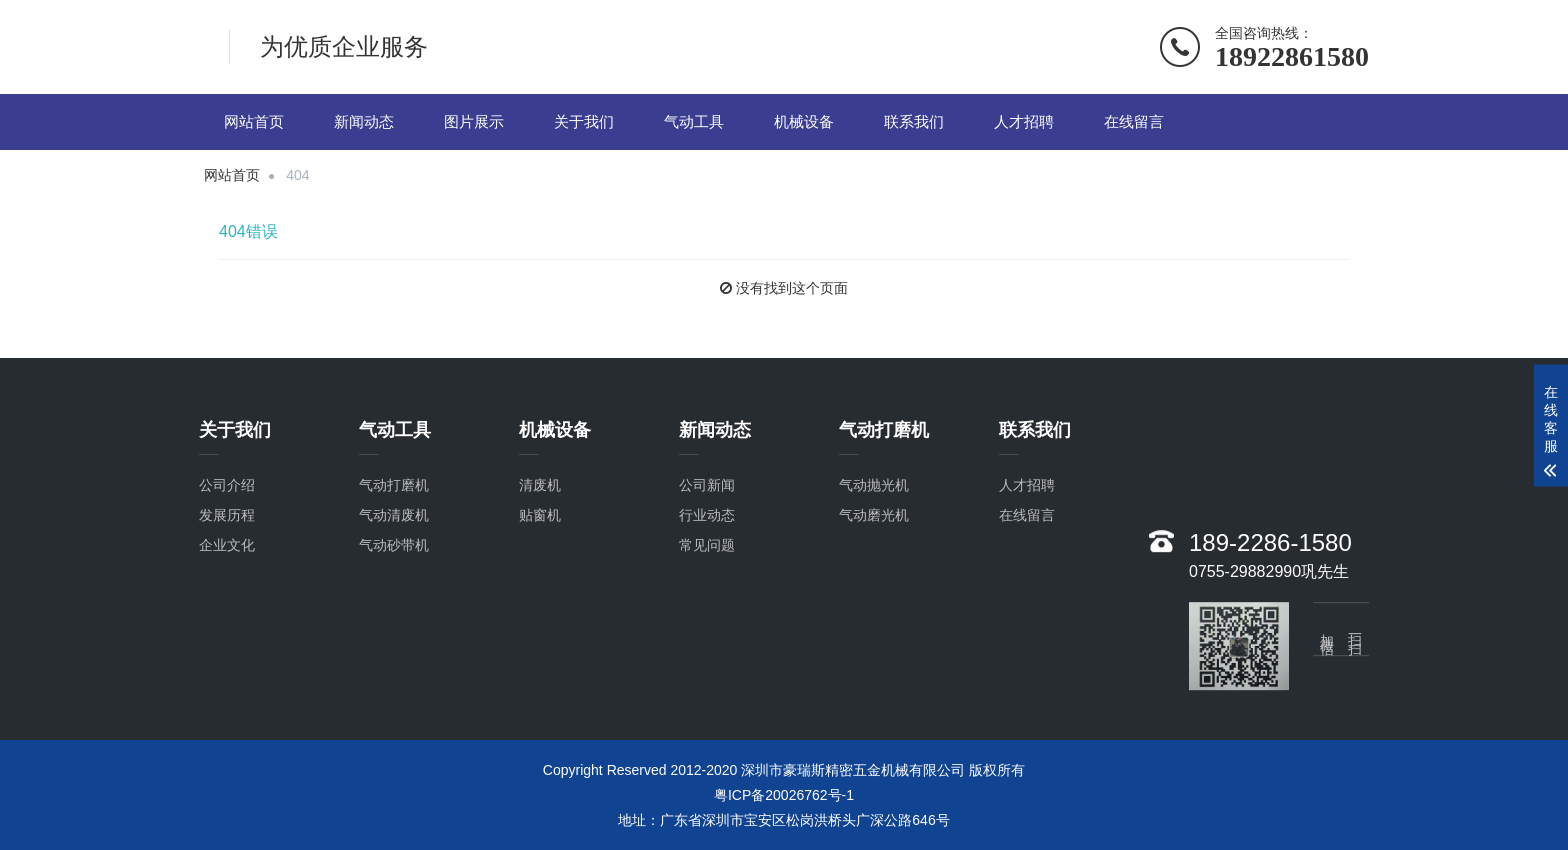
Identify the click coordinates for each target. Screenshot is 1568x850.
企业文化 (227, 561)
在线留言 (1134, 121)
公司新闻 (707, 501)
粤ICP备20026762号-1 (784, 795)
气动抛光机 (874, 501)
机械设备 (804, 121)
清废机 (540, 501)
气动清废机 (394, 531)
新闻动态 (364, 121)
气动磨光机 (874, 531)
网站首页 (254, 121)
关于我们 (584, 121)
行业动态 (707, 531)
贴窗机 (540, 531)
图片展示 (474, 121)
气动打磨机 (394, 501)
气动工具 (694, 121)
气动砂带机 (394, 561)
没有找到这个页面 (792, 288)
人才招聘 (1024, 121)
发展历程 (227, 531)
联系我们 (914, 121)
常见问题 (707, 561)
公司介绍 (227, 501)
